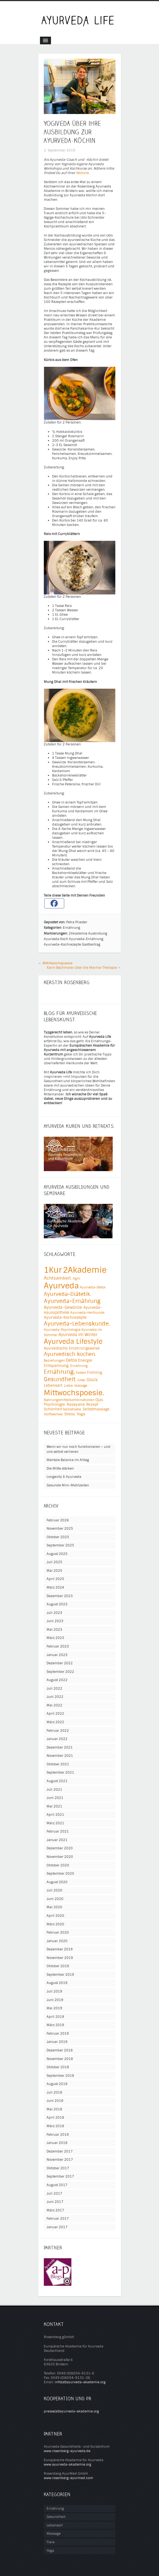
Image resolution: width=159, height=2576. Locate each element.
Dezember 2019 (60, 1949)
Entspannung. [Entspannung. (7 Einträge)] (56, 1365)
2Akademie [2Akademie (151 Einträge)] (85, 1270)
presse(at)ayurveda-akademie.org (71, 2411)
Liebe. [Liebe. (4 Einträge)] (69, 1385)
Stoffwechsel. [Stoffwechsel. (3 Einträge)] (53, 1414)
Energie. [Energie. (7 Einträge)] (85, 1360)
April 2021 (55, 1814)
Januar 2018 (57, 2143)
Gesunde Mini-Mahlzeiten (68, 1485)
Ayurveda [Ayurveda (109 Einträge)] (61, 1286)
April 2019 (55, 2017)
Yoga (50, 2550)
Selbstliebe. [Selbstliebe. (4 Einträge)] (72, 1409)
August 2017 (57, 2185)
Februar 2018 (58, 2134)
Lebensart (55, 2525)
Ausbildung (97, 933)
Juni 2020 (55, 1899)
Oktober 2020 (58, 1865)
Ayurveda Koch (56, 939)
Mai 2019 (54, 2008)
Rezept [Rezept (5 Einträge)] (92, 1404)
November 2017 (60, 2159)
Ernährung (71, 927)
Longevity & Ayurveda (64, 1477)
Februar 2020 (58, 1932)
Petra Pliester (76, 922)
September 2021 (60, 1772)
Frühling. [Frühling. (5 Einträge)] (95, 1372)
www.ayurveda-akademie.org (67, 2464)
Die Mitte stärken (60, 1468)
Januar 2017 (57, 2227)
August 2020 (57, 1882)
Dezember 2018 (60, 2050)
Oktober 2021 (58, 1764)
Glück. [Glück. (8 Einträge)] (92, 1380)
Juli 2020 (54, 1890)
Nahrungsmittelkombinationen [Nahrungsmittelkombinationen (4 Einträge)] (69, 1400)
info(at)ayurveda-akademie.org (80, 2382)
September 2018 (60, 2075)
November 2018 (60, 2059)
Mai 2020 (54, 1907)
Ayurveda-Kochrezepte (62, 944)
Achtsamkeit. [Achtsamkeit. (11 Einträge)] (58, 1278)
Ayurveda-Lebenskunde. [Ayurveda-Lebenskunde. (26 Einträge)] (77, 1324)
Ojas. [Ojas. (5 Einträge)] (99, 1399)
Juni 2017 (55, 2202)
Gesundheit (56, 2517)
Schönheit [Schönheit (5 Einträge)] (53, 1409)
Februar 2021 (58, 1831)
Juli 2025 (54, 1562)
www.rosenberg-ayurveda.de (67, 2451)
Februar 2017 (58, 2218)
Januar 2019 (57, 2042)
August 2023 (57, 1604)
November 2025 (60, 1528)
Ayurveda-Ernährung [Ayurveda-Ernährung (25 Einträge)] (72, 1301)
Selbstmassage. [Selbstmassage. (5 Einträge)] (96, 1409)
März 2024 (55, 1587)
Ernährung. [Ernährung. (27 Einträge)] (59, 1372)
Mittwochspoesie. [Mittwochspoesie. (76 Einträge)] (74, 1392)
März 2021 (55, 1823)
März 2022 (55, 1722)
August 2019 (57, 1983)
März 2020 (55, 1924)
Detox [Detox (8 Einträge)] (71, 1360)
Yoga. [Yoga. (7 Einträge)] (81, 1414)
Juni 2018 (55, 2101)
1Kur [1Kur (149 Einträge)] (53, 1270)
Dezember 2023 (60, 1596)
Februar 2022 (58, 1730)
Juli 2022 (54, 1688)
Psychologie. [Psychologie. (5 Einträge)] (55, 1404)
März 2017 (55, 2210)
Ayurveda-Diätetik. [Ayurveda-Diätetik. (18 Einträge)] (67, 1294)
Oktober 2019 (58, 1966)
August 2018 (57, 2084)
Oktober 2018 (58, 2067)
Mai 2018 (54, 2109)
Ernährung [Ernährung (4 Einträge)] (79, 1366)
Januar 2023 (57, 1655)
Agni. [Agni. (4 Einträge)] (77, 1278)
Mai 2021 (54, 1806)
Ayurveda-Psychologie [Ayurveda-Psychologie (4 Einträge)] (62, 1330)
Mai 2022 (54, 1705)
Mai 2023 (54, 1629)
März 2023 (55, 1638)
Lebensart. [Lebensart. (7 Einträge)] (53, 1385)
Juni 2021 (55, 1798)
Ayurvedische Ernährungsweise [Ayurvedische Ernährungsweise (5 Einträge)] (72, 1348)
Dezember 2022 (60, 1663)
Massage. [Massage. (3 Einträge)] (81, 1386)
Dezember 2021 (60, 1747)
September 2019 (60, 1974)
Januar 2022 (57, 1739)
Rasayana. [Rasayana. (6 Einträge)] (76, 1404)
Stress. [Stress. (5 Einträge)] (70, 1414)
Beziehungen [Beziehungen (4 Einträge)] (54, 1360)
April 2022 (55, 1713)
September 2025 (60, 1545)
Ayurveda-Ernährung (86, 939)
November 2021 (60, 1755)
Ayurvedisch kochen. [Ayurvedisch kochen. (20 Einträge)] (70, 1354)
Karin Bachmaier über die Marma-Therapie (82, 967)
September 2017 (60, 2176)
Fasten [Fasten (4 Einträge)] (81, 1372)
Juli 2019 (54, 1991)
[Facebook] (54, 903)
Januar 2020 (57, 1941)
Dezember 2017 (60, 2151)
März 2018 (55, 2126)
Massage (54, 2533)
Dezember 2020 (60, 1848)
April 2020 (55, 1915)
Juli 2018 (54, 2092)
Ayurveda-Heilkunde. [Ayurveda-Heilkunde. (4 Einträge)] (87, 1312)
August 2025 (57, 1554)
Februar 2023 (58, 1646)
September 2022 (60, 1672)
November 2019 (60, 1958)
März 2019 (55, 2025)
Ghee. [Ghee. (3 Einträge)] (81, 1380)
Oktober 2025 (58, 1537)
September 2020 (60, 1873)
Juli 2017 (54, 2193)
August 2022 (57, 1680)
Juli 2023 (54, 1613)
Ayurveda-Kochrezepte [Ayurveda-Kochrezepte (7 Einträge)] (65, 1317)
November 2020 (60, 1857)
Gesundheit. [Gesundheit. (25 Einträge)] (60, 1379)
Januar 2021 (57, 1840)
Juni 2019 (55, 2000)
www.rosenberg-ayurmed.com (68, 2478)
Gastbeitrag (91, 944)
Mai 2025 (54, 1570)
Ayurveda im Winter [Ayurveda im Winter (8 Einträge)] (78, 1334)
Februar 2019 (58, 2033)
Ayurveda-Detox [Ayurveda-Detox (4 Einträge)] (93, 1287)
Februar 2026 (58, 1520)
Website (82, 173)
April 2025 (55, 1579)
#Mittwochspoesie (57, 963)
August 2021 (57, 1781)
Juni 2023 (55, 1621)
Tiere (51, 2542)
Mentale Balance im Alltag (68, 1460)
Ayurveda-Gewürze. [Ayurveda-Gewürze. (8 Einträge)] (63, 1307)
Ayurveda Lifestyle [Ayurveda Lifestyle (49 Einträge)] (73, 1341)
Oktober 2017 (58, 2168)
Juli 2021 (54, 1789)
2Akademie (78, 933)
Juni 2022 (55, 1697)
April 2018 (55, 2117)
